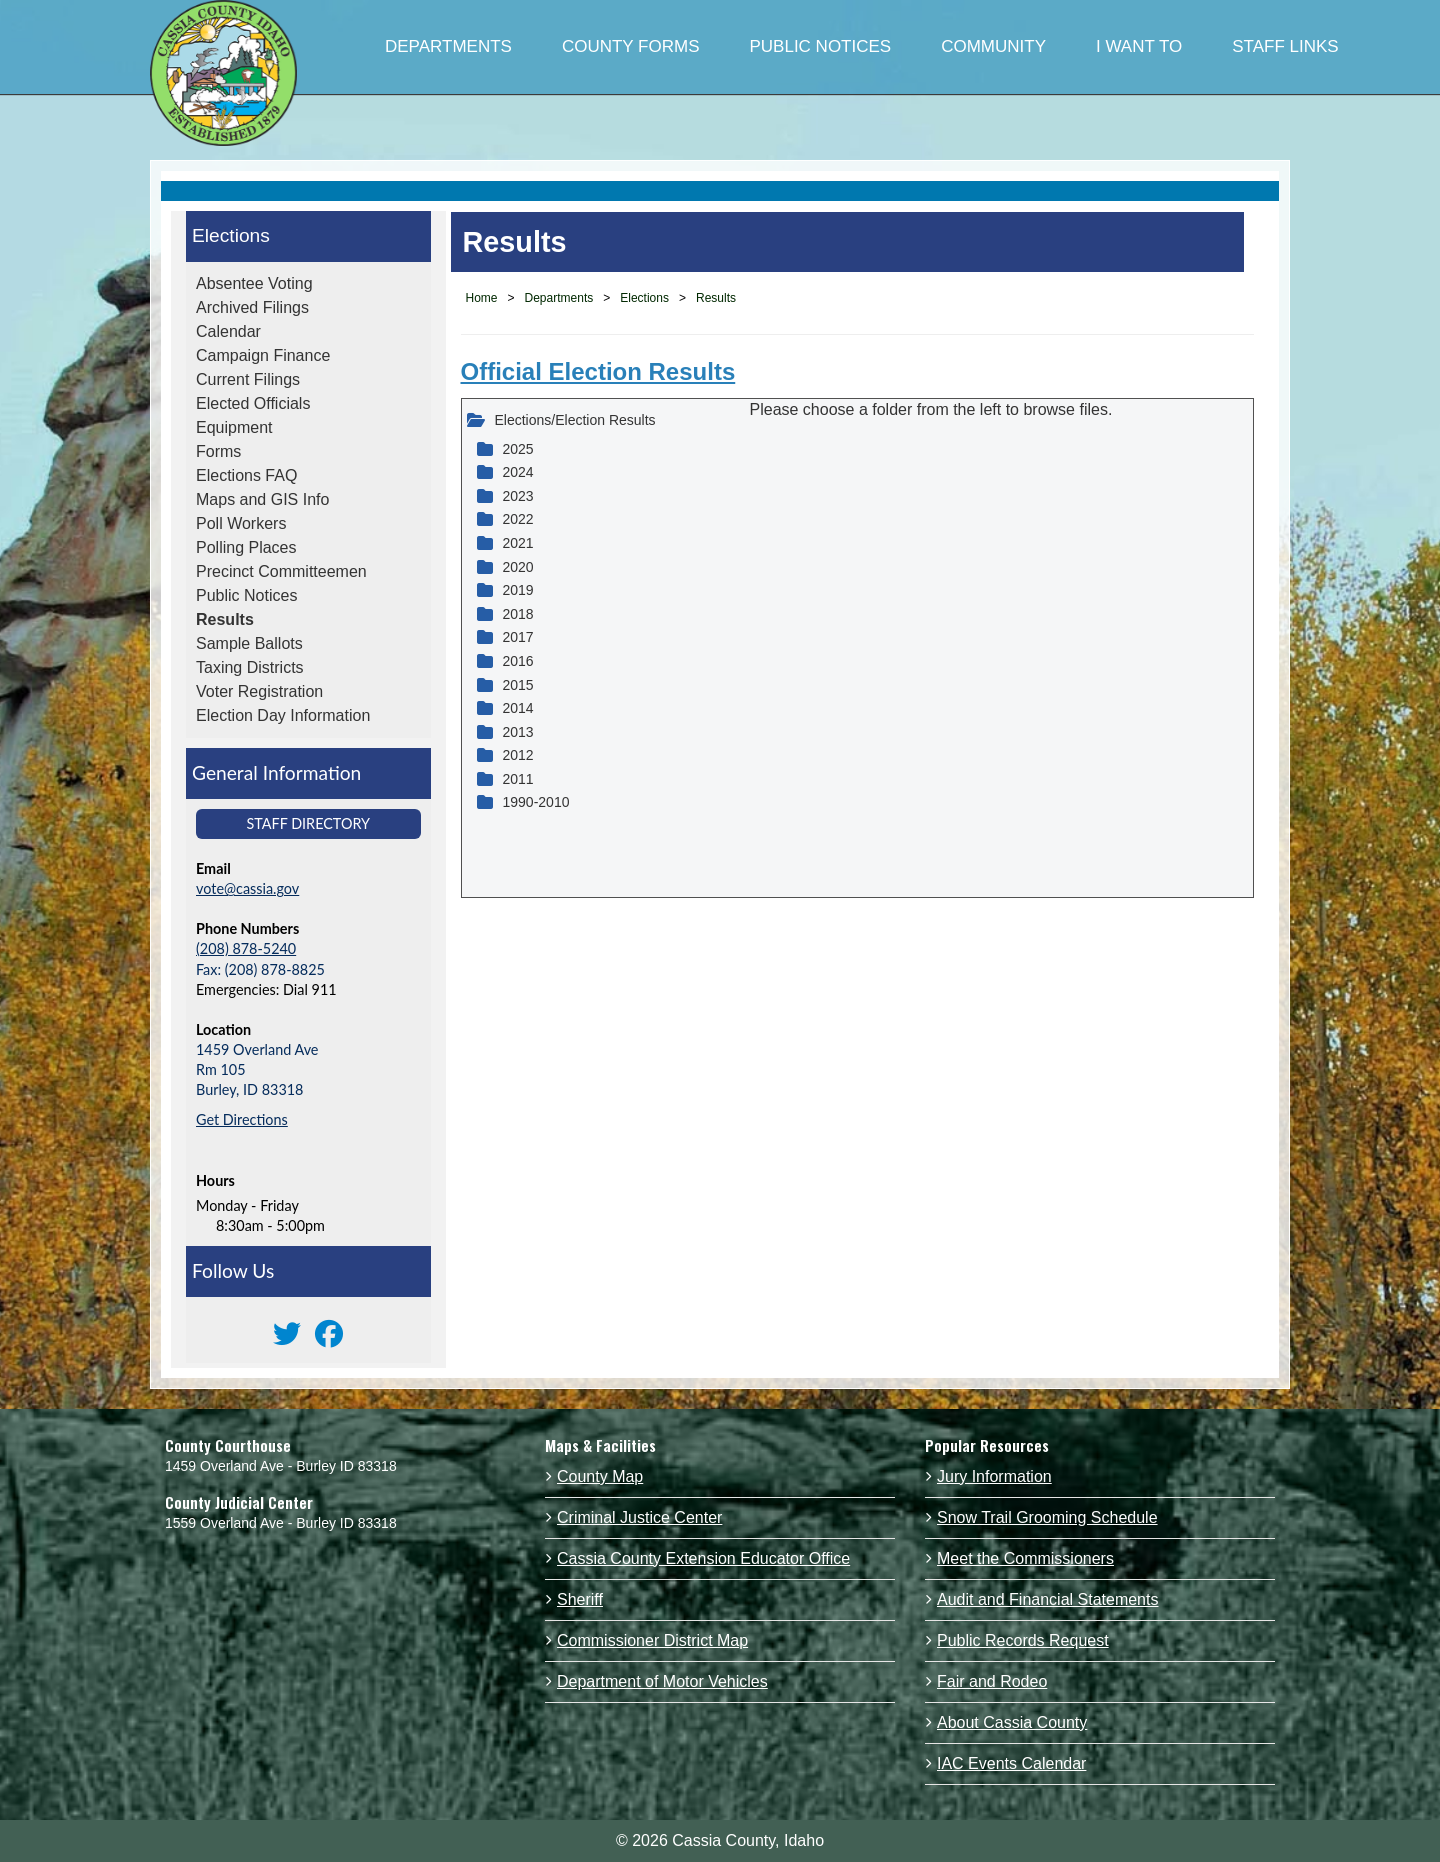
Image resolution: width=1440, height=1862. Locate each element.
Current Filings (248, 379)
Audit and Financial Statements (1047, 1599)
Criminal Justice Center (639, 1517)
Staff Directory (308, 823)
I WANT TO (1139, 46)
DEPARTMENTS (448, 46)
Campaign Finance (263, 355)
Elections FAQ (246, 475)
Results (225, 619)
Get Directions (242, 1119)
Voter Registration (259, 691)
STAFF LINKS (1285, 46)
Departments (559, 298)
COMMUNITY (993, 46)
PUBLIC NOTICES (820, 46)
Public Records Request (1023, 1640)
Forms (218, 451)
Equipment (234, 427)
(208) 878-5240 (246, 948)
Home (482, 298)
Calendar (228, 331)
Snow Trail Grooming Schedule (1047, 1517)
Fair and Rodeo (992, 1681)
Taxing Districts (250, 667)
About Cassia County (1012, 1722)
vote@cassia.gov (247, 888)
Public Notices (246, 595)
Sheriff (580, 1599)
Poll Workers (241, 523)
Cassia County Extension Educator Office (703, 1558)
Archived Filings (252, 307)
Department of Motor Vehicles (662, 1681)
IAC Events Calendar (1011, 1763)
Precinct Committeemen (281, 571)
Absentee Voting (254, 283)
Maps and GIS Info (262, 499)
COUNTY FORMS (631, 46)
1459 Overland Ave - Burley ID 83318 (281, 1466)
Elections (231, 235)
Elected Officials (253, 403)
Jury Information (994, 1476)
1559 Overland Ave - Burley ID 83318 (281, 1523)
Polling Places (246, 547)
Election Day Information (283, 715)
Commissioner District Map (652, 1640)
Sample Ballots (249, 643)
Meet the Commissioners (1025, 1558)
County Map (600, 1476)
